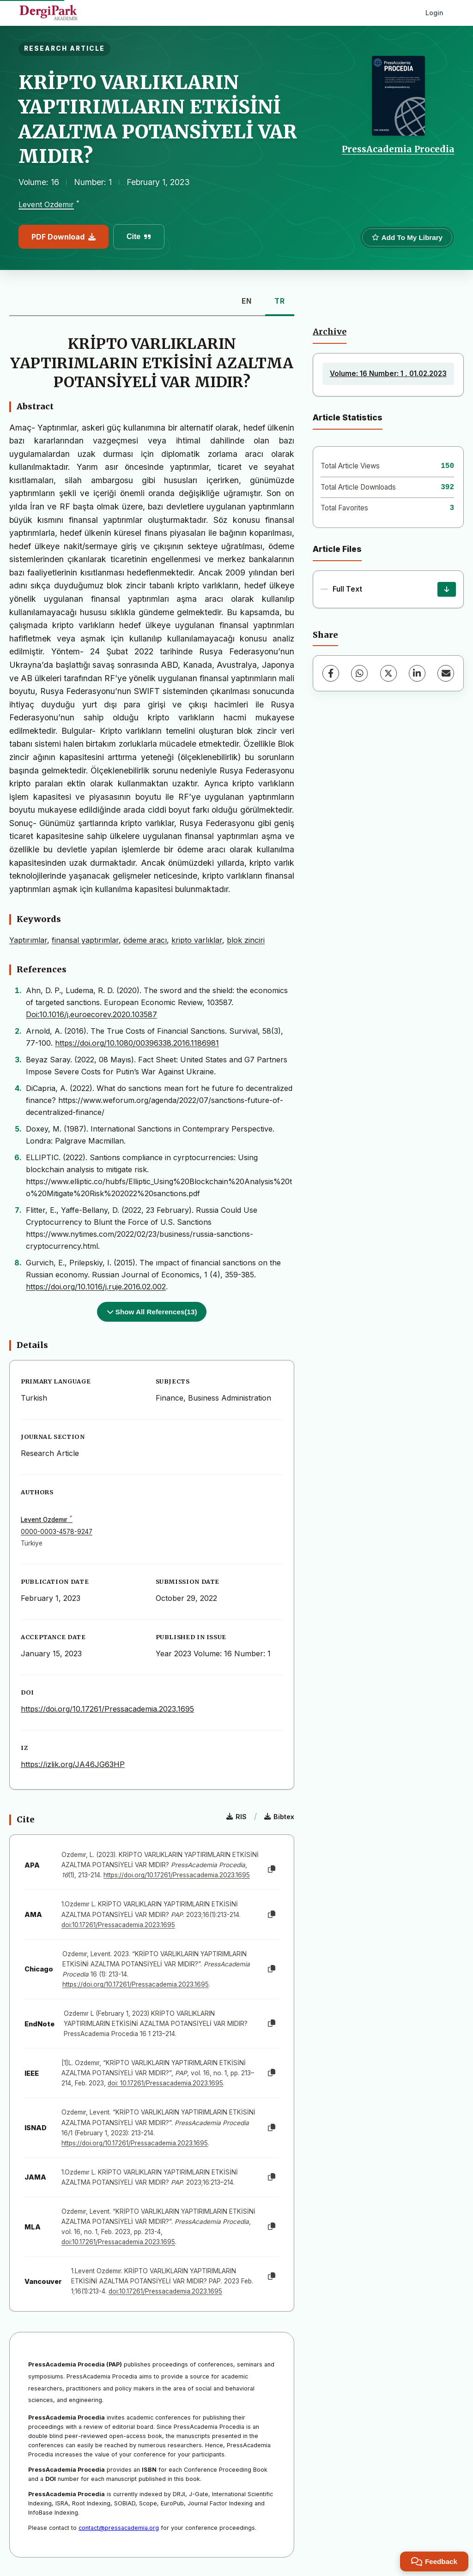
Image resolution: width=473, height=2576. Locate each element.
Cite (139, 236)
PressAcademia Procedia (398, 149)
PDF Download (63, 236)
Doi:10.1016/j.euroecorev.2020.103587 (91, 1014)
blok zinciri (246, 940)
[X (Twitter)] (388, 673)
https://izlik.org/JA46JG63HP (73, 1764)
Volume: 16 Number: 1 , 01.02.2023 (388, 373)
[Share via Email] (445, 673)
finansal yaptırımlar (85, 940)
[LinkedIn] (417, 673)
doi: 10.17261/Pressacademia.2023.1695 (165, 2083)
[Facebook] (330, 673)
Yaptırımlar (28, 940)
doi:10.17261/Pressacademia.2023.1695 (118, 1925)
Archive (329, 332)
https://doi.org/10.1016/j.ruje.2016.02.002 (96, 1286)
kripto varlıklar (196, 940)
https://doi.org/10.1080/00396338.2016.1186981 (137, 1043)
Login (434, 13)
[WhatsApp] (359, 673)
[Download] (446, 589)
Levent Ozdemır (46, 205)
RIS (236, 1817)
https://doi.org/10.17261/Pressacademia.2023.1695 (107, 1708)
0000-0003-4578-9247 (56, 1531)
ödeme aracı (145, 940)
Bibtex (279, 1817)
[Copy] (271, 1869)
